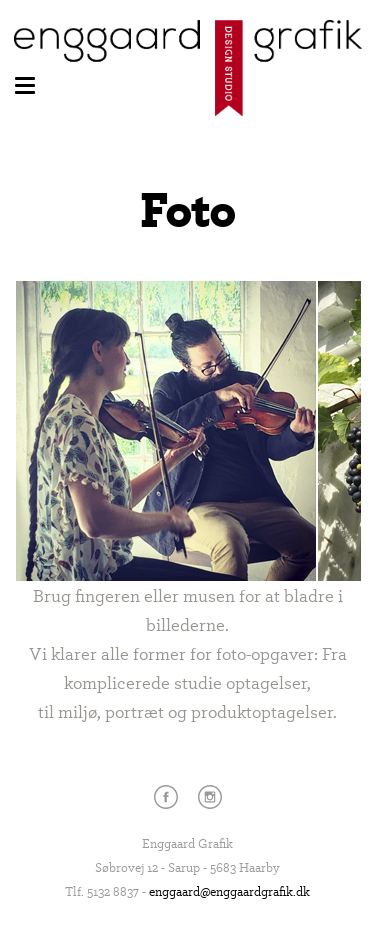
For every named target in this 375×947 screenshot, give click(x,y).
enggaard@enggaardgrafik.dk (229, 891)
